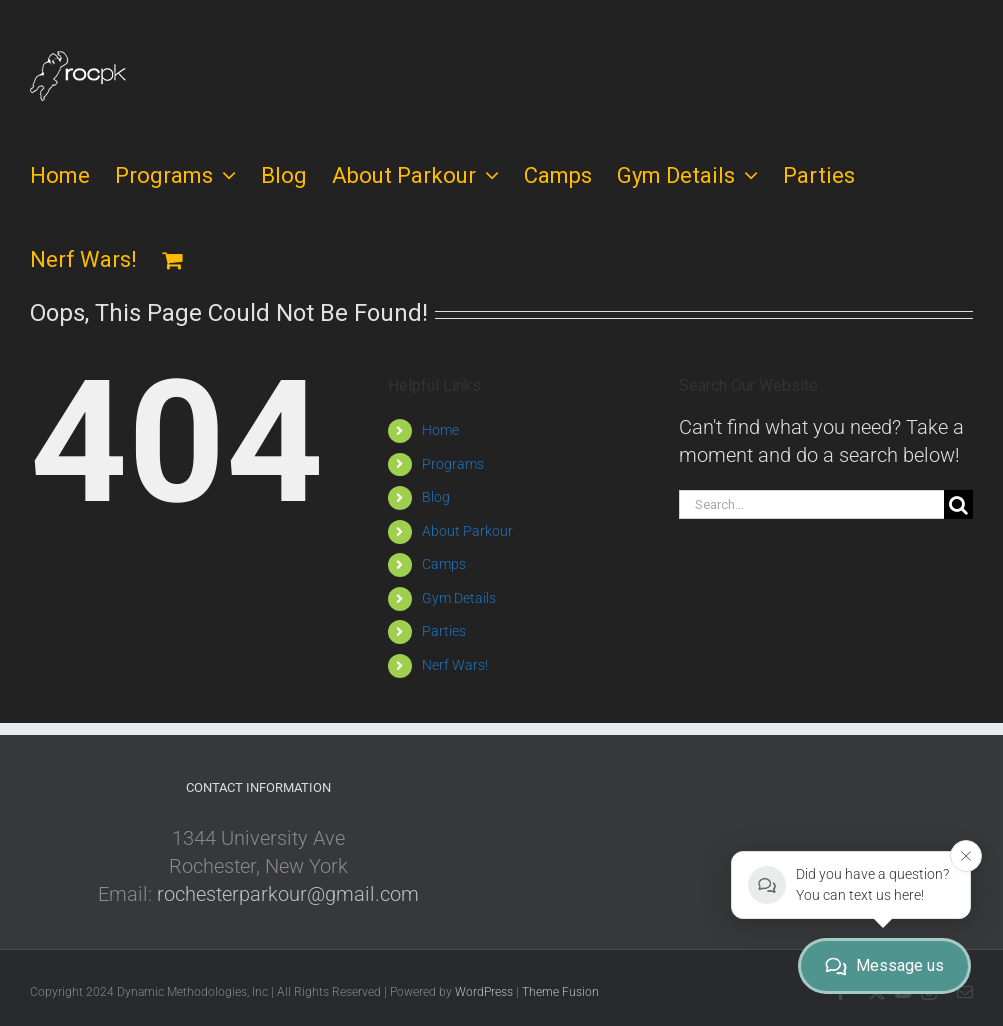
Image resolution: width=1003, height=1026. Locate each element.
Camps (444, 564)
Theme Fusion (560, 992)
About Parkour (467, 531)
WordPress (484, 992)
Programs (453, 464)
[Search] (958, 504)
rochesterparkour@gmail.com (288, 894)
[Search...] (811, 504)
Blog (436, 497)
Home (440, 430)
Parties (444, 631)
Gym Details (459, 598)
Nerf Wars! (455, 665)
